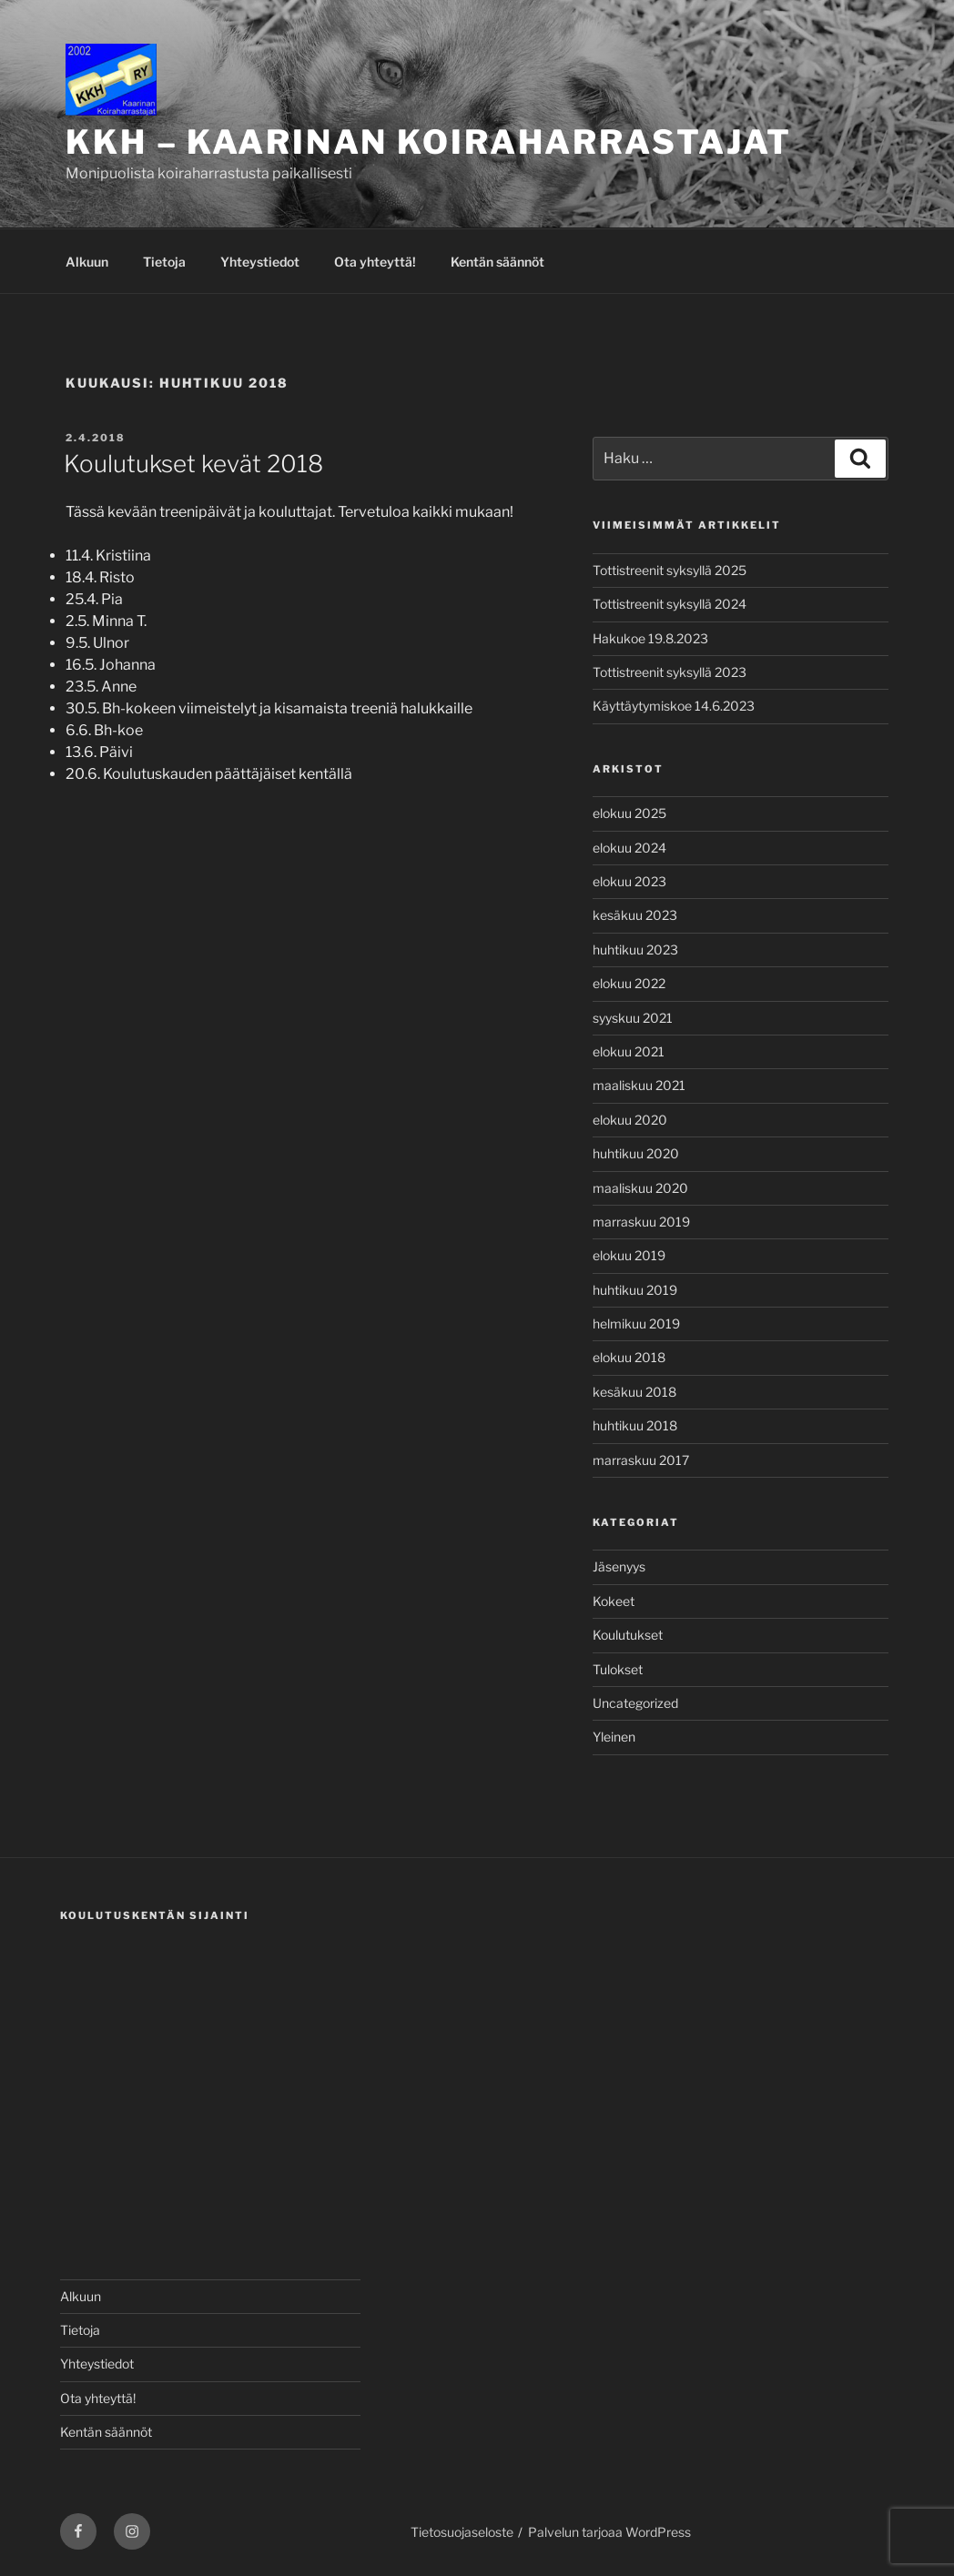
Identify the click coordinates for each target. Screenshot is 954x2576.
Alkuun (87, 261)
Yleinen (614, 1736)
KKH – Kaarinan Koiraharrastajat (429, 142)
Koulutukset (628, 1634)
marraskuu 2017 (641, 1460)
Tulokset (618, 1669)
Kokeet (613, 1601)
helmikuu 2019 (636, 1323)
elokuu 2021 (629, 1051)
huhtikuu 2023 (635, 949)
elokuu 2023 (629, 881)
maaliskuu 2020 (640, 1188)
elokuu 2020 (630, 1119)
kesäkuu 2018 (634, 1391)
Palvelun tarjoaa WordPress (609, 2532)
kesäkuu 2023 (635, 915)
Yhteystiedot (259, 261)
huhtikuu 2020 (636, 1153)
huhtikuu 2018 (635, 1425)
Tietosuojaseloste (462, 2532)
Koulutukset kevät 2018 (193, 464)
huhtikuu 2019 (635, 1290)
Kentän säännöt (497, 261)
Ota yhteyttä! (375, 261)
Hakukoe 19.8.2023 (650, 638)
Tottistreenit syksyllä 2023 (669, 672)
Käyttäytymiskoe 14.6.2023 (674, 705)
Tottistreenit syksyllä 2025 (669, 570)
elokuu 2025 (629, 813)
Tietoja (164, 261)
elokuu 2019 (629, 1255)
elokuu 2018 (629, 1357)
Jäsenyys (619, 1566)
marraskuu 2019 (641, 1221)
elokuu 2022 (629, 983)
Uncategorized (635, 1703)
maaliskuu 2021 (639, 1085)
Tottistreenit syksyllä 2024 (669, 603)
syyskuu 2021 (633, 1017)
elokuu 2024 (629, 847)
